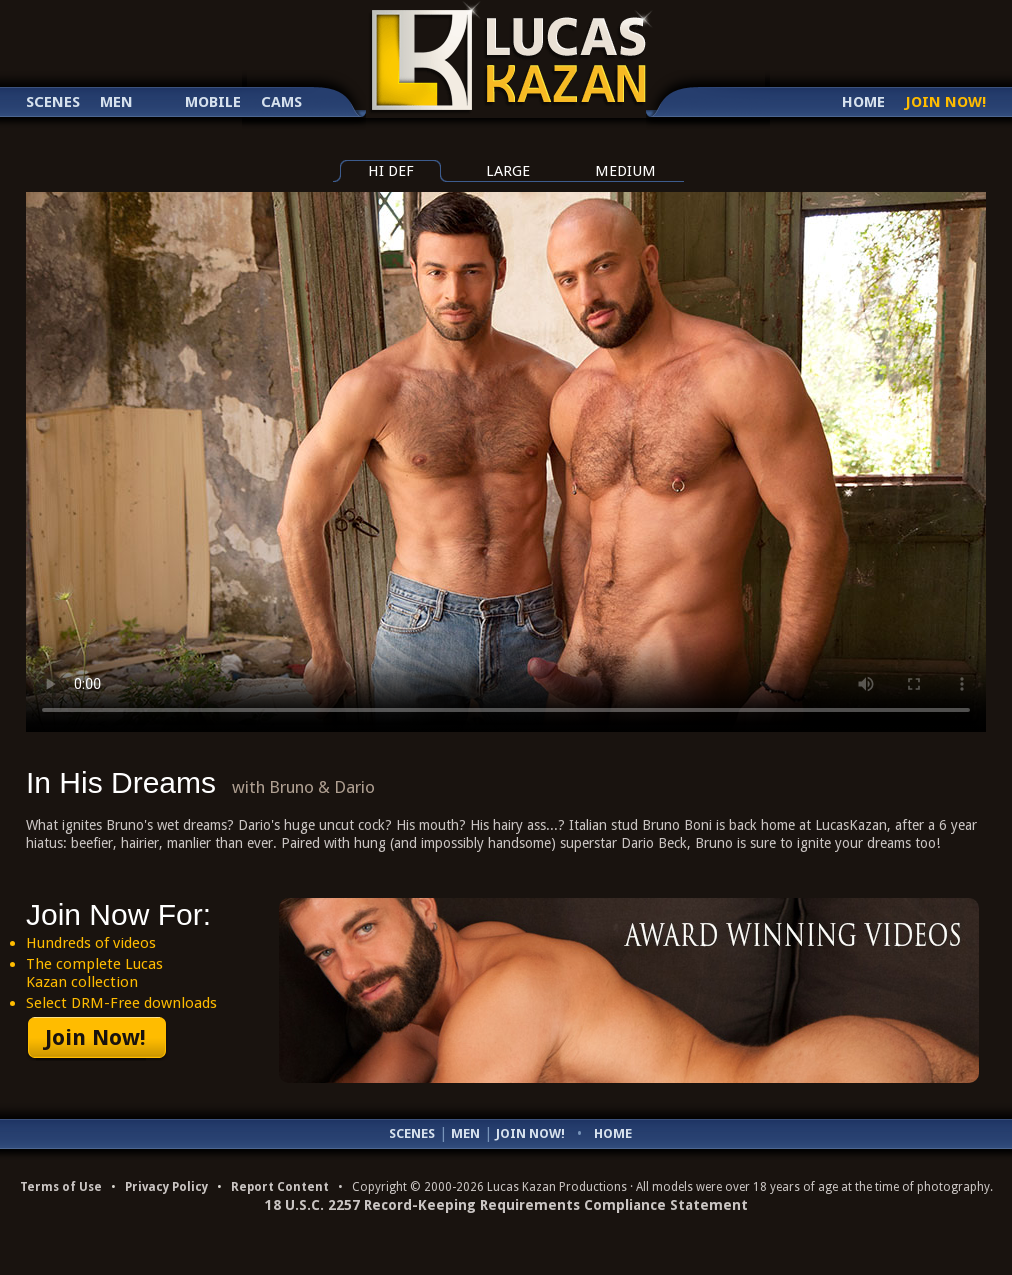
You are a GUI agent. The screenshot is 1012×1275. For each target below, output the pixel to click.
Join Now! (945, 102)
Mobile (213, 102)
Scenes (53, 102)
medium (625, 171)
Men (116, 102)
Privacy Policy (166, 1187)
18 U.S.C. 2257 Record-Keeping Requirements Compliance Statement (506, 1205)
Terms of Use (61, 1187)
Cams (281, 102)
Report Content (280, 1187)
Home (863, 102)
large (508, 171)
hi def (391, 171)
